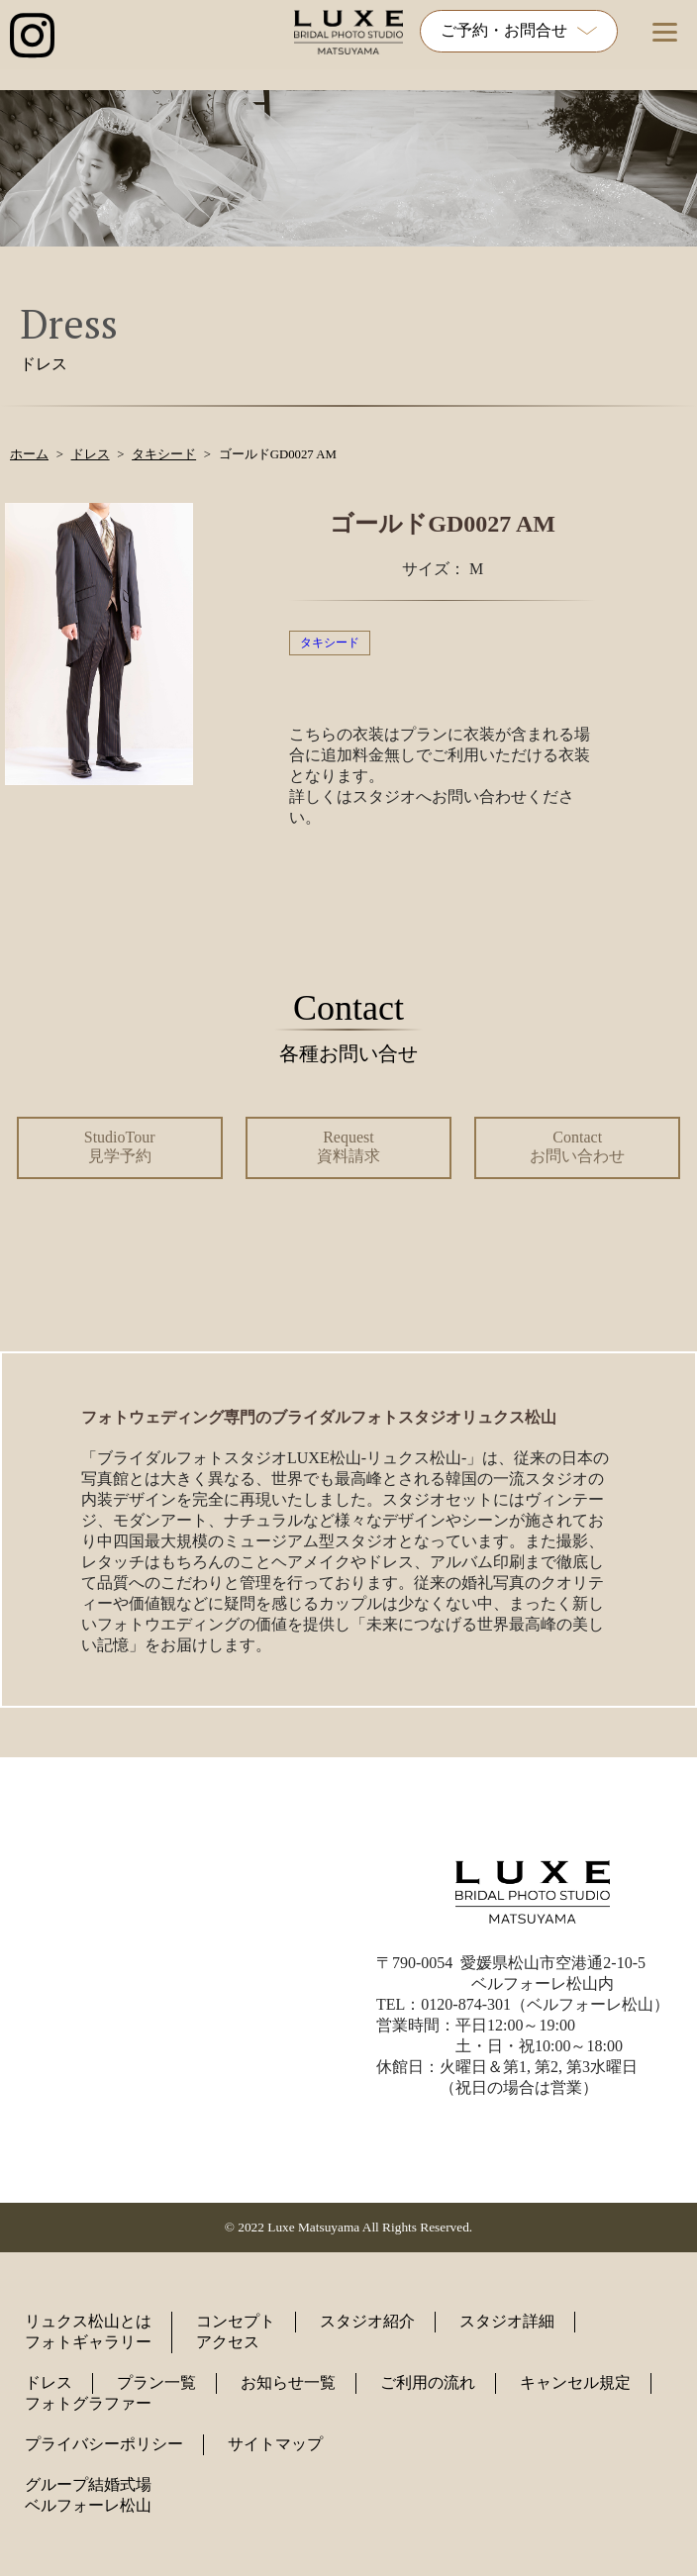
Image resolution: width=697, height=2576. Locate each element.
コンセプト (235, 2321)
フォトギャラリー (88, 2341)
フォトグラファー (88, 2403)
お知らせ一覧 (288, 2382)
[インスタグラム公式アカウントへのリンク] (32, 37)
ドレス (48, 2382)
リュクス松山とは (88, 2321)
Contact (577, 1146)
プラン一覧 (156, 2382)
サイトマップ (275, 2443)
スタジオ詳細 (506, 2321)
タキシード (329, 642)
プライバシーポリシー (104, 2443)
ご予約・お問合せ (519, 30)
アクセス (227, 2341)
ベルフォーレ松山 (88, 2505)
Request (348, 1146)
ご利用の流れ (427, 2382)
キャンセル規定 (575, 2382)
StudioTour (119, 1146)
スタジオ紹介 (367, 2321)
